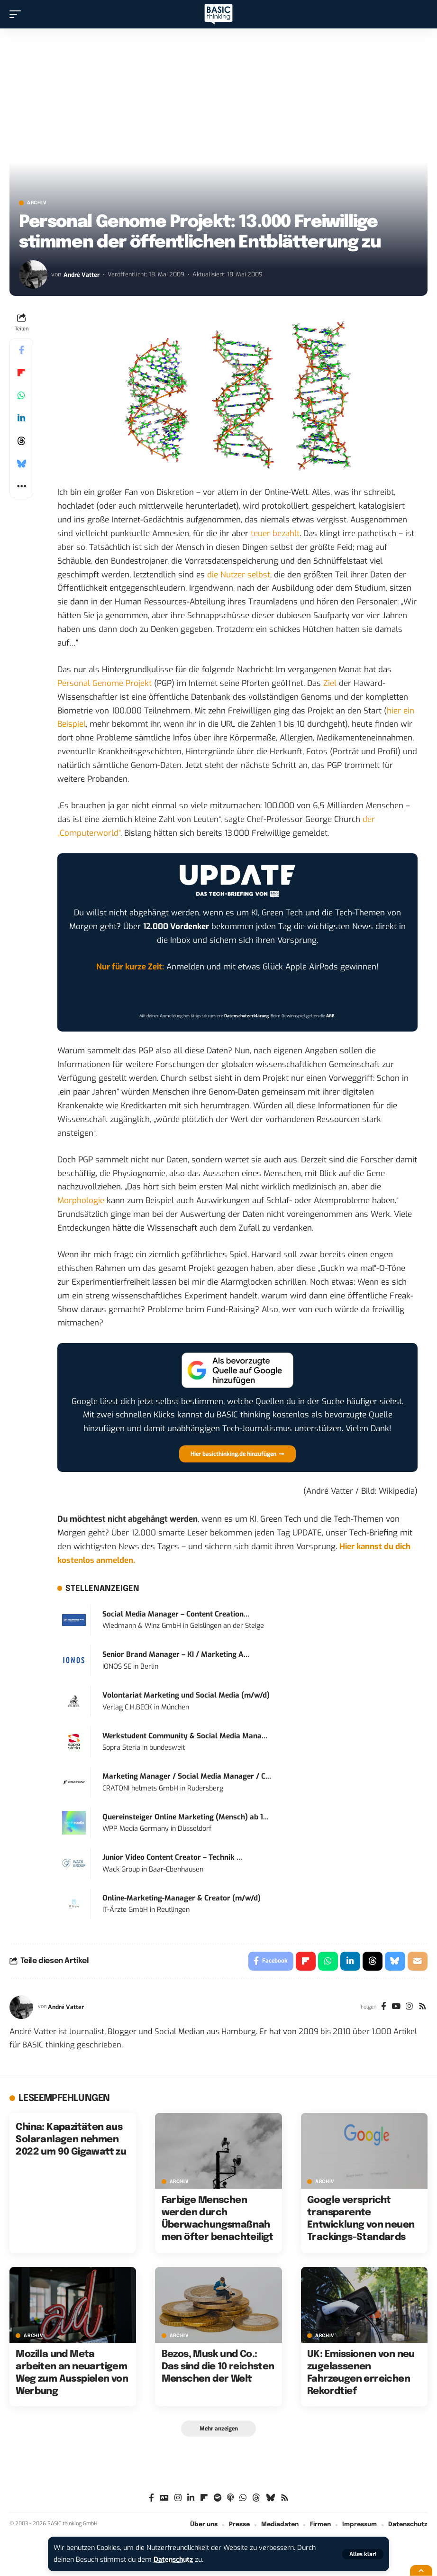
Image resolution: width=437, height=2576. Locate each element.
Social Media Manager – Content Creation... (175, 1614)
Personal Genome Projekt (104, 683)
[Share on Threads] (21, 440)
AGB (330, 1016)
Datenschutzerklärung (246, 1016)
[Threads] (256, 2498)
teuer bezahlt (275, 533)
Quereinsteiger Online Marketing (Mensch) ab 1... (185, 1817)
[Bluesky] (270, 2498)
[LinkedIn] (191, 2498)
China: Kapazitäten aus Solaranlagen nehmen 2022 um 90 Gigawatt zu (71, 2140)
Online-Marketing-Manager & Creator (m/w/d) (181, 1898)
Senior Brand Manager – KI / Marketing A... (175, 1654)
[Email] (418, 1961)
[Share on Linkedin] (21, 418)
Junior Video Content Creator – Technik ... (172, 1857)
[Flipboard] (204, 2498)
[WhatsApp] (243, 2498)
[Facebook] (383, 2007)
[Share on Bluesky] (21, 463)
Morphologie (80, 1200)
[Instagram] (409, 2007)
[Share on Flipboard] (21, 372)
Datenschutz (174, 2559)
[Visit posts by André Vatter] (33, 274)
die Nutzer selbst (238, 574)
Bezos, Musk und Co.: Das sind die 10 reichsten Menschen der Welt (218, 2367)
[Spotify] (217, 2498)
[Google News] (164, 2498)
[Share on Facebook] (21, 349)
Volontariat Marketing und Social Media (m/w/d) (186, 1695)
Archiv (36, 203)
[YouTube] (396, 2007)
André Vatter (82, 274)
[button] (362, 2554)
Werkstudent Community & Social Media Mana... (184, 1736)
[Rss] (423, 2007)
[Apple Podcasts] (230, 2498)
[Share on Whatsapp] (21, 395)
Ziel (330, 683)
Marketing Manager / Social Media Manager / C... (186, 1776)
